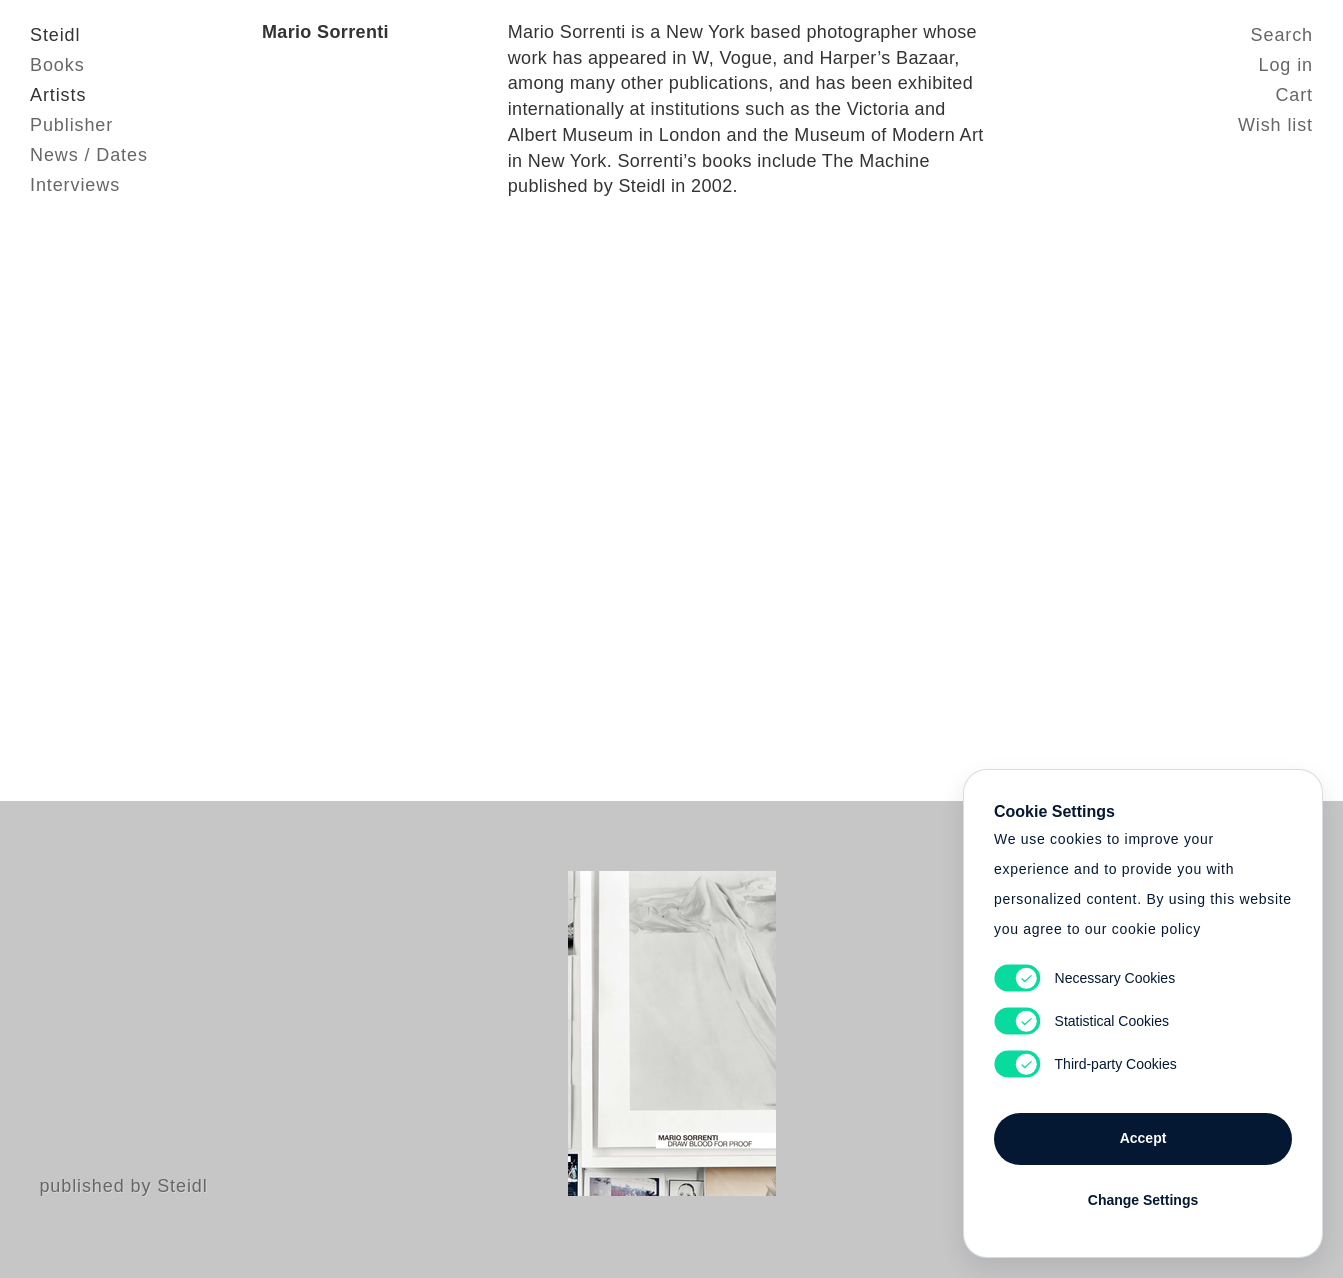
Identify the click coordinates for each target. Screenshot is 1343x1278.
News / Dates (89, 155)
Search (1282, 35)
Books (57, 65)
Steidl (55, 35)
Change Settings (1143, 1200)
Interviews (75, 185)
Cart (1294, 95)
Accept (1143, 1138)
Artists (58, 95)
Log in (1286, 65)
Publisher (71, 125)
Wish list (1275, 125)
